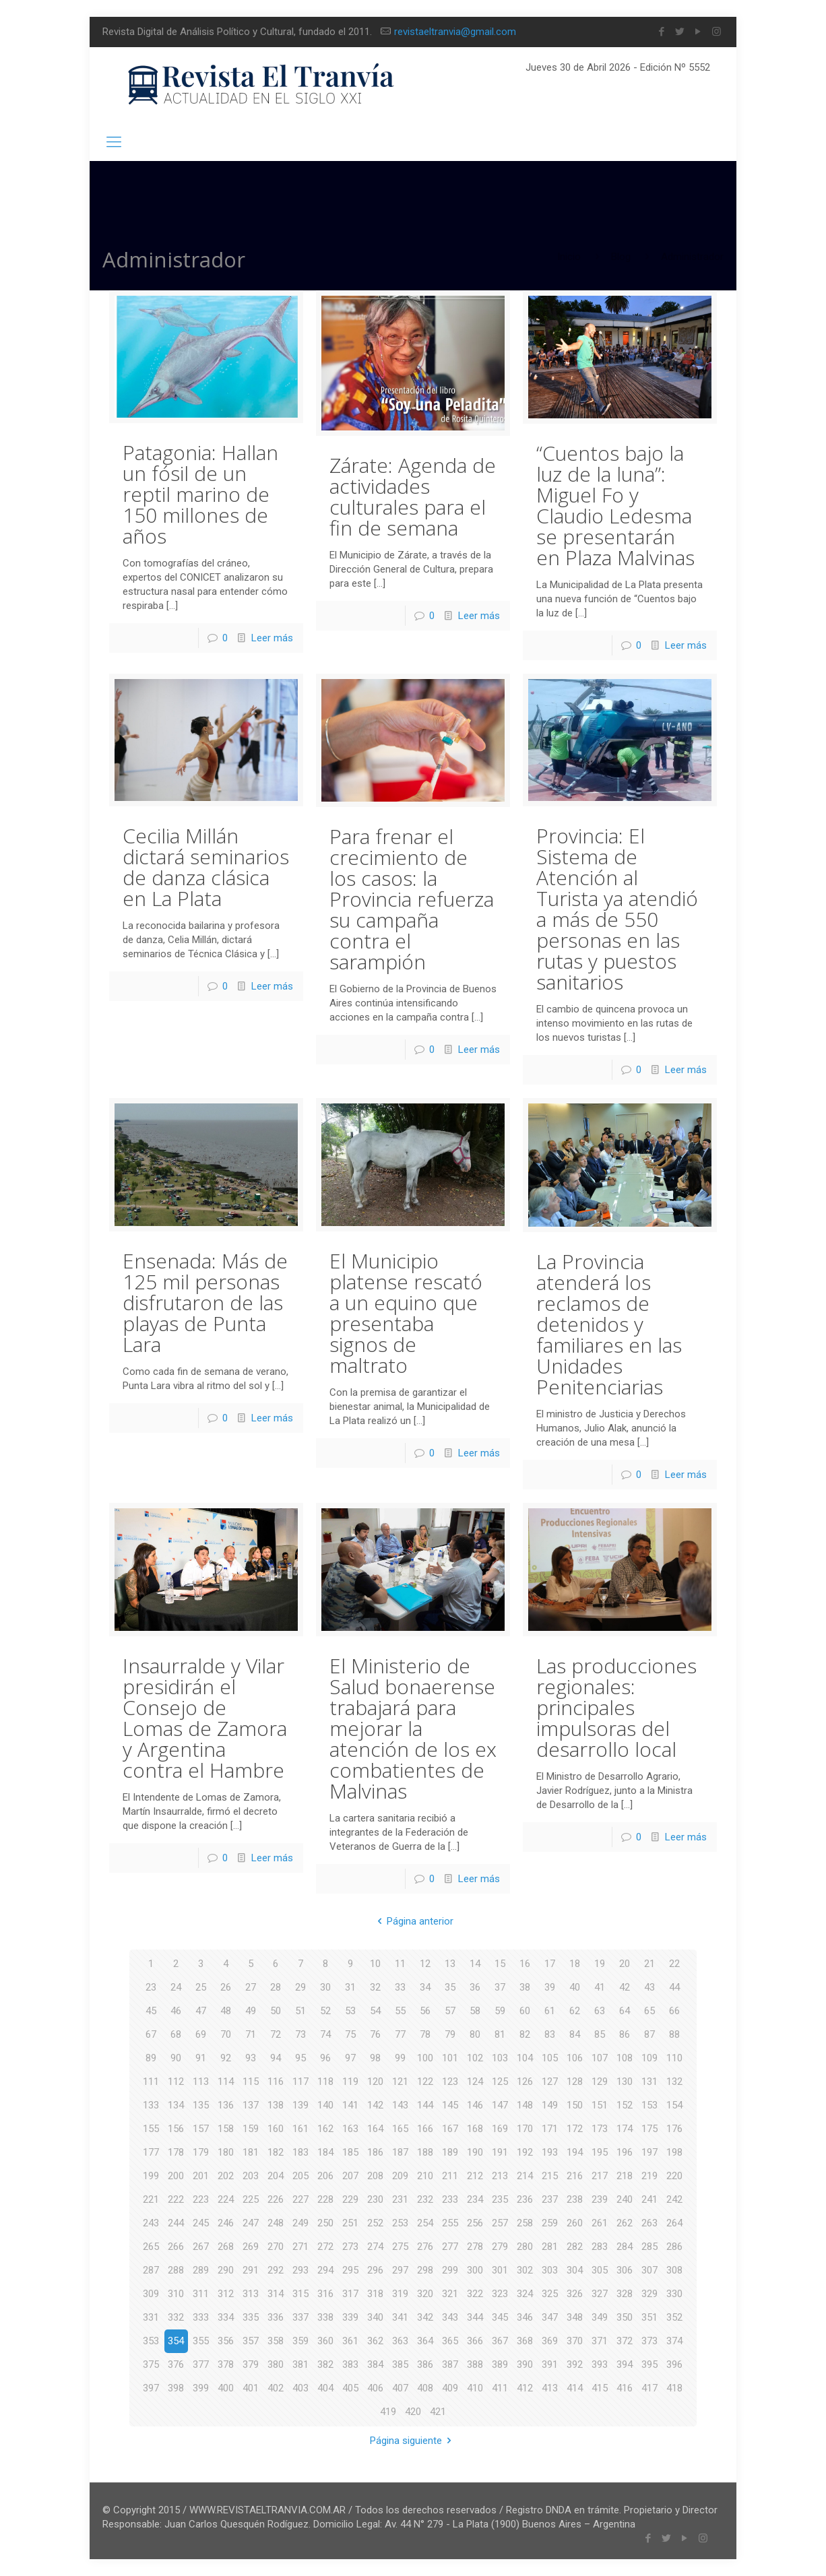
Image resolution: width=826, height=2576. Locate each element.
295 (350, 2270)
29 (300, 1987)
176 (674, 2129)
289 (201, 2270)
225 (251, 2199)
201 (201, 2176)
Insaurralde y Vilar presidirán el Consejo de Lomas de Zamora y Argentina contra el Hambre (205, 1718)
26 (225, 1987)
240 (624, 2199)
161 (300, 2129)
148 (525, 2105)
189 (450, 2152)
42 (624, 1987)
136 (226, 2105)
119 (350, 2081)
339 (350, 2317)
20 (624, 1964)
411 (500, 2388)
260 (575, 2223)
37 (500, 1987)
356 (226, 2341)
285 (649, 2247)
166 (425, 2129)
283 (600, 2247)
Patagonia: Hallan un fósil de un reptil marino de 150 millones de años (200, 494)
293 (300, 2270)
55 (400, 2011)
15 (500, 1964)
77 (400, 2034)
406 (375, 2388)
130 (624, 2081)
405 (350, 2388)
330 (674, 2294)
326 (575, 2294)
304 (575, 2270)
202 (226, 2176)
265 (151, 2247)
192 (525, 2152)
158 (226, 2129)
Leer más (272, 638)
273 (350, 2247)
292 (275, 2270)
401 (251, 2388)
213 (500, 2176)
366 (475, 2341)
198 (674, 2152)
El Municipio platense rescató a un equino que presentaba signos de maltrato (405, 1313)
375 (151, 2364)
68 (175, 2034)
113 (201, 2081)
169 (500, 2129)
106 (575, 2058)
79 (450, 2034)
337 (300, 2317)
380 (275, 2364)
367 (500, 2341)
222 (176, 2199)
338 (325, 2317)
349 (600, 2317)
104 (525, 2058)
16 (524, 1964)
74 (325, 2034)
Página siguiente (413, 2441)
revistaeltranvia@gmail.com (455, 32)
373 (649, 2341)
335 (251, 2317)
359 (300, 2341)
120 (375, 2081)
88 (674, 2034)
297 (400, 2270)
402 (275, 2388)
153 (649, 2105)
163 (350, 2129)
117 (300, 2081)
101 (450, 2058)
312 (226, 2294)
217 (600, 2176)
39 (549, 1987)
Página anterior (413, 1921)
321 (450, 2294)
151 (600, 2105)
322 (475, 2294)
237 (550, 2199)
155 (151, 2129)
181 (251, 2152)
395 (649, 2364)
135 (201, 2105)
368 (525, 2341)
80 (475, 2034)
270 (275, 2247)
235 (500, 2199)
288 (176, 2270)
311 (201, 2294)
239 (600, 2199)
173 (600, 2129)
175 (649, 2129)
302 (525, 2270)
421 (438, 2412)
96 (325, 2058)
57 (450, 2011)
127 (550, 2081)
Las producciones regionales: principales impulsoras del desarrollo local (616, 1707)
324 (525, 2294)
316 (325, 2294)
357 (251, 2341)
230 (375, 2199)
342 (425, 2317)
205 (300, 2176)
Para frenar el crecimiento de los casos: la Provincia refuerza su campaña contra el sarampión (411, 899)
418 (674, 2388)
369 (550, 2341)
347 (550, 2317)
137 (251, 2105)
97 (350, 2058)
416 (624, 2388)
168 (475, 2129)
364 (425, 2341)
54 (375, 2011)
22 (674, 1964)
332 (176, 2317)
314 (275, 2294)
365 (450, 2341)
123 (450, 2081)
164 (375, 2129)
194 (575, 2152)
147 (500, 2105)
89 (151, 2058)
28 (275, 1987)
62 (574, 2011)
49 (250, 2011)
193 (550, 2152)
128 (575, 2081)
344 (475, 2317)
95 (300, 2058)
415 (600, 2388)
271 (300, 2247)
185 (350, 2152)
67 (151, 2034)
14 (475, 1964)
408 (425, 2388)
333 (201, 2317)
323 (500, 2294)
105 (550, 2058)
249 (300, 2223)
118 (325, 2081)
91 (200, 2058)
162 (325, 2129)
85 (599, 2034)
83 (549, 2034)
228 (325, 2199)
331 (151, 2317)
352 (674, 2317)
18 (574, 1964)
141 (350, 2105)
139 (300, 2105)
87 (649, 2034)
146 (475, 2105)
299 (450, 2270)
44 (674, 1987)
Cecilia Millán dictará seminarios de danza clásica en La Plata (206, 867)
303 (550, 2270)
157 (201, 2129)
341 (400, 2317)
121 (400, 2081)
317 (350, 2294)
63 (599, 2011)
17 (549, 1964)
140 (325, 2105)
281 (550, 2247)
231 (400, 2199)
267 (201, 2247)
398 (176, 2388)
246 (226, 2223)
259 (550, 2223)
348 (575, 2317)
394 (624, 2364)
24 (175, 1987)
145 (450, 2105)
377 (201, 2364)
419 (388, 2412)
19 (599, 1964)
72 (275, 2034)
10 (375, 1964)
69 (200, 2034)
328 (624, 2294)
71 (250, 2034)
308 (674, 2270)
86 (624, 2034)
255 (450, 2223)
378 (226, 2364)
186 (375, 2152)
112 (176, 2081)
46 (175, 2011)
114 (226, 2081)
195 (600, 2152)
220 (674, 2176)
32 (375, 1987)
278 (475, 2247)
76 (375, 2034)
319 (400, 2294)
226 (275, 2199)
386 (425, 2364)
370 (575, 2341)
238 (575, 2199)
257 (500, 2223)
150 (575, 2105)
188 (425, 2152)
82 (524, 2034)
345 (500, 2317)
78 (425, 2034)
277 (450, 2247)
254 (425, 2223)
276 (425, 2247)
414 (575, 2388)
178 (176, 2152)
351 (649, 2317)
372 (624, 2341)
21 (649, 1964)
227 (300, 2199)
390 (525, 2364)
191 (500, 2152)
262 (624, 2223)
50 (275, 2011)
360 (325, 2341)
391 (550, 2364)
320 (425, 2294)
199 (151, 2176)
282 (575, 2247)
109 (649, 2058)
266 (176, 2247)
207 (350, 2176)
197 (649, 2152)
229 (350, 2199)
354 (176, 2341)
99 (400, 2058)
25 (200, 1987)
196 (624, 2152)
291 (251, 2270)
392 (575, 2364)
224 (226, 2199)
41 (599, 1987)
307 (649, 2270)
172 (575, 2129)
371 (600, 2341)
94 (275, 2058)
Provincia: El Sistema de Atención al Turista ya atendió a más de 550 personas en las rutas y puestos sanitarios (617, 909)
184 (325, 2152)
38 (524, 1987)
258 (525, 2223)
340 (375, 2317)
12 (425, 1964)
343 (450, 2317)
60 (524, 2011)
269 (251, 2247)
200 (176, 2176)
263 (649, 2223)
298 (425, 2270)
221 (151, 2199)
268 (226, 2247)
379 (251, 2364)
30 (325, 1987)
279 (500, 2247)
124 (475, 2081)
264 (674, 2223)
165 (400, 2129)
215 (550, 2176)
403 (300, 2388)
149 (550, 2105)
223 (201, 2199)
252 (375, 2223)
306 (624, 2270)
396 (674, 2364)
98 (375, 2058)
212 (475, 2176)
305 (600, 2270)
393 (600, 2364)
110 (674, 2058)
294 (325, 2270)
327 (600, 2294)
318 (375, 2294)
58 (475, 2011)
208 (375, 2176)
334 (226, 2317)
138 (275, 2105)
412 (525, 2388)
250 (325, 2223)
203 (251, 2176)
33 (400, 1987)
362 (375, 2341)
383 (350, 2364)
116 (275, 2081)
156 (176, 2129)
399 (201, 2388)
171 (550, 2129)
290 (226, 2270)
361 (350, 2341)
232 (425, 2199)
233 (450, 2199)
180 (226, 2152)
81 (500, 2034)
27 (250, 1987)
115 (251, 2081)
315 (300, 2294)
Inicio (569, 257)
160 (275, 2129)
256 (475, 2223)
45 (151, 2011)
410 (475, 2388)
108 (624, 2058)
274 (375, 2247)
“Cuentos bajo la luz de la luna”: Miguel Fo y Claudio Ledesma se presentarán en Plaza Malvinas (615, 505)
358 (275, 2341)
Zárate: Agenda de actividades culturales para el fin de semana (412, 496)
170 (525, 2129)
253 (400, 2223)
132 (674, 2081)
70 (225, 2034)
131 (649, 2081)
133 (151, 2105)
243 (151, 2223)
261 (600, 2223)
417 (649, 2388)
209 (400, 2176)
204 (275, 2176)
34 (425, 1987)
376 (176, 2364)
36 (475, 1987)
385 (400, 2364)
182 (275, 2152)
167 (450, 2129)
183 (300, 2152)
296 (375, 2270)
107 (600, 2058)
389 (500, 2364)
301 (500, 2270)
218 (624, 2176)
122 (425, 2081)
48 (225, 2011)
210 (425, 2176)
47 (200, 2011)
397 (151, 2388)
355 (201, 2341)
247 (251, 2223)
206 (325, 2176)
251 (350, 2223)
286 (674, 2247)
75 (350, 2034)
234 (475, 2199)
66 (674, 2011)
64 (624, 2011)
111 (151, 2081)
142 (375, 2105)
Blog (621, 257)
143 (400, 2105)
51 (300, 2011)
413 (550, 2388)
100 (425, 2058)
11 (400, 1964)
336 (275, 2317)
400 (226, 2388)
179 (201, 2152)
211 (450, 2176)
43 (649, 1987)
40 (574, 1987)
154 (674, 2105)
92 (225, 2058)
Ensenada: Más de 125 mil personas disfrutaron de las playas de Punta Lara (205, 1302)
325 (550, 2294)
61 (549, 2011)
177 (151, 2152)
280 (525, 2247)
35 (450, 1987)
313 (251, 2294)
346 (525, 2317)
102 (475, 2058)
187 (400, 2152)
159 (251, 2129)
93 (250, 2058)
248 (275, 2223)
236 (525, 2199)
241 (649, 2199)
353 (151, 2341)
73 (300, 2034)
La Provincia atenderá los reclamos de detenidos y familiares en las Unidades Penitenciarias (609, 1324)
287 (151, 2270)
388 (475, 2364)
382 (325, 2364)
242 (674, 2199)
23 (151, 1987)
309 (151, 2294)
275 (400, 2247)
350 (624, 2317)
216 (575, 2176)
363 (400, 2341)
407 (400, 2388)
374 (674, 2341)
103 (500, 2058)
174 (624, 2129)
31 (350, 1987)
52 (325, 2011)
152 (624, 2105)
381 (300, 2364)
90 (175, 2058)
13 (450, 1964)
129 (600, 2081)
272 (325, 2247)
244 (176, 2223)
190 (475, 2152)
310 (176, 2294)
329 (649, 2294)
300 (475, 2270)
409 (450, 2388)
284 (624, 2247)
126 (525, 2081)
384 (375, 2364)
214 (525, 2176)
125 (500, 2081)
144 (425, 2105)
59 (500, 2011)
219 (649, 2176)
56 (425, 2011)
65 (649, 2011)
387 (450, 2364)
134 (176, 2105)
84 (574, 2034)
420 (413, 2412)
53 (350, 2011)
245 (201, 2223)
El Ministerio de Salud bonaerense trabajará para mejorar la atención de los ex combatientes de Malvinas (413, 1728)
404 (325, 2388)
